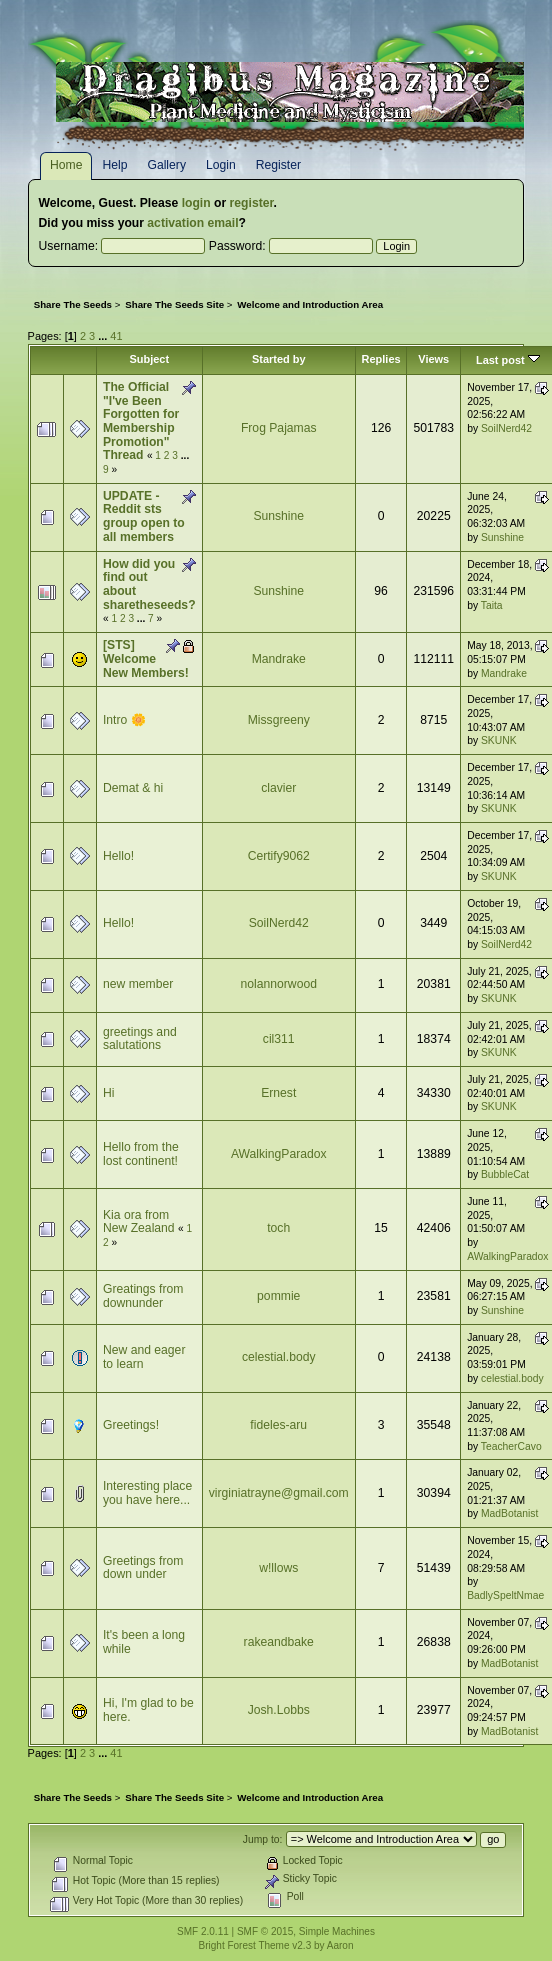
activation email (192, 223)
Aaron (340, 1945)
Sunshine (278, 516)
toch (278, 1228)
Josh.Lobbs (279, 1710)
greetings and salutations (140, 1039)
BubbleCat (505, 1174)
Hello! (118, 856)
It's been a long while (144, 1642)
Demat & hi (133, 788)
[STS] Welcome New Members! (146, 658)
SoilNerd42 (506, 428)
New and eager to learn (144, 1357)
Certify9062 (279, 856)
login (196, 203)
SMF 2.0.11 (203, 1931)
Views (433, 359)
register (252, 203)
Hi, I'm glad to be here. (148, 1710)
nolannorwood (279, 984)
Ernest (278, 1093)
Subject (149, 359)
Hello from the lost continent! (141, 1154)
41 (116, 336)
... (104, 336)
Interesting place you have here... (147, 1493)
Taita (492, 605)
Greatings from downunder (143, 1296)
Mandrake (279, 659)
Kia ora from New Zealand (139, 1222)
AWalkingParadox (279, 1154)
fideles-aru (278, 1425)
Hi (108, 1093)
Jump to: (263, 1839)
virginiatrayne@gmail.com (279, 1493)
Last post (508, 360)
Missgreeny (279, 720)
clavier (278, 788)
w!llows (278, 1568)
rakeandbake (279, 1642)
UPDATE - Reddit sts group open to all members (144, 516)
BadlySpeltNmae (505, 1595)
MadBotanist (509, 1513)
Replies (381, 359)
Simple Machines (337, 1931)
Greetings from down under (143, 1568)
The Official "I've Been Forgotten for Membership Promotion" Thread (141, 421)
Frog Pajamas (279, 428)
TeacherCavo (511, 1446)
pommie (278, 1296)
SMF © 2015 (265, 1931)
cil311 (279, 1039)
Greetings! (131, 1425)
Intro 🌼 (124, 720)
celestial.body (279, 1357)
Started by (279, 359)
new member (138, 984)
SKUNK (499, 740)
